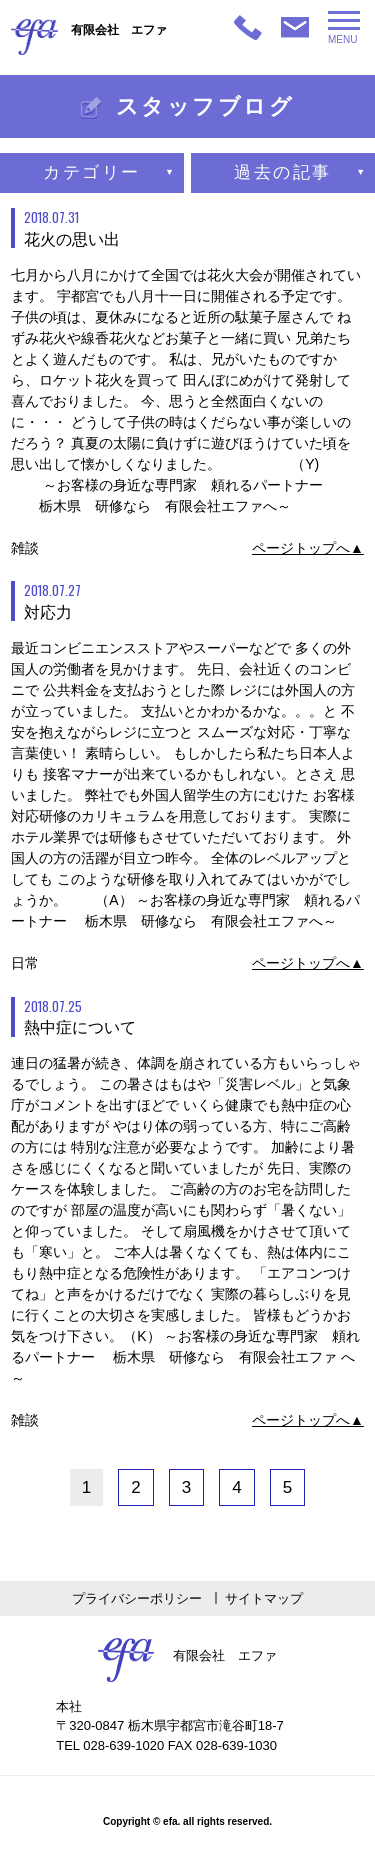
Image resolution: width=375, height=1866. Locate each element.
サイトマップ (264, 1598)
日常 (25, 963)
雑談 (25, 548)
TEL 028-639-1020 (110, 1745)
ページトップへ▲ (308, 548)
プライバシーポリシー (137, 1598)
